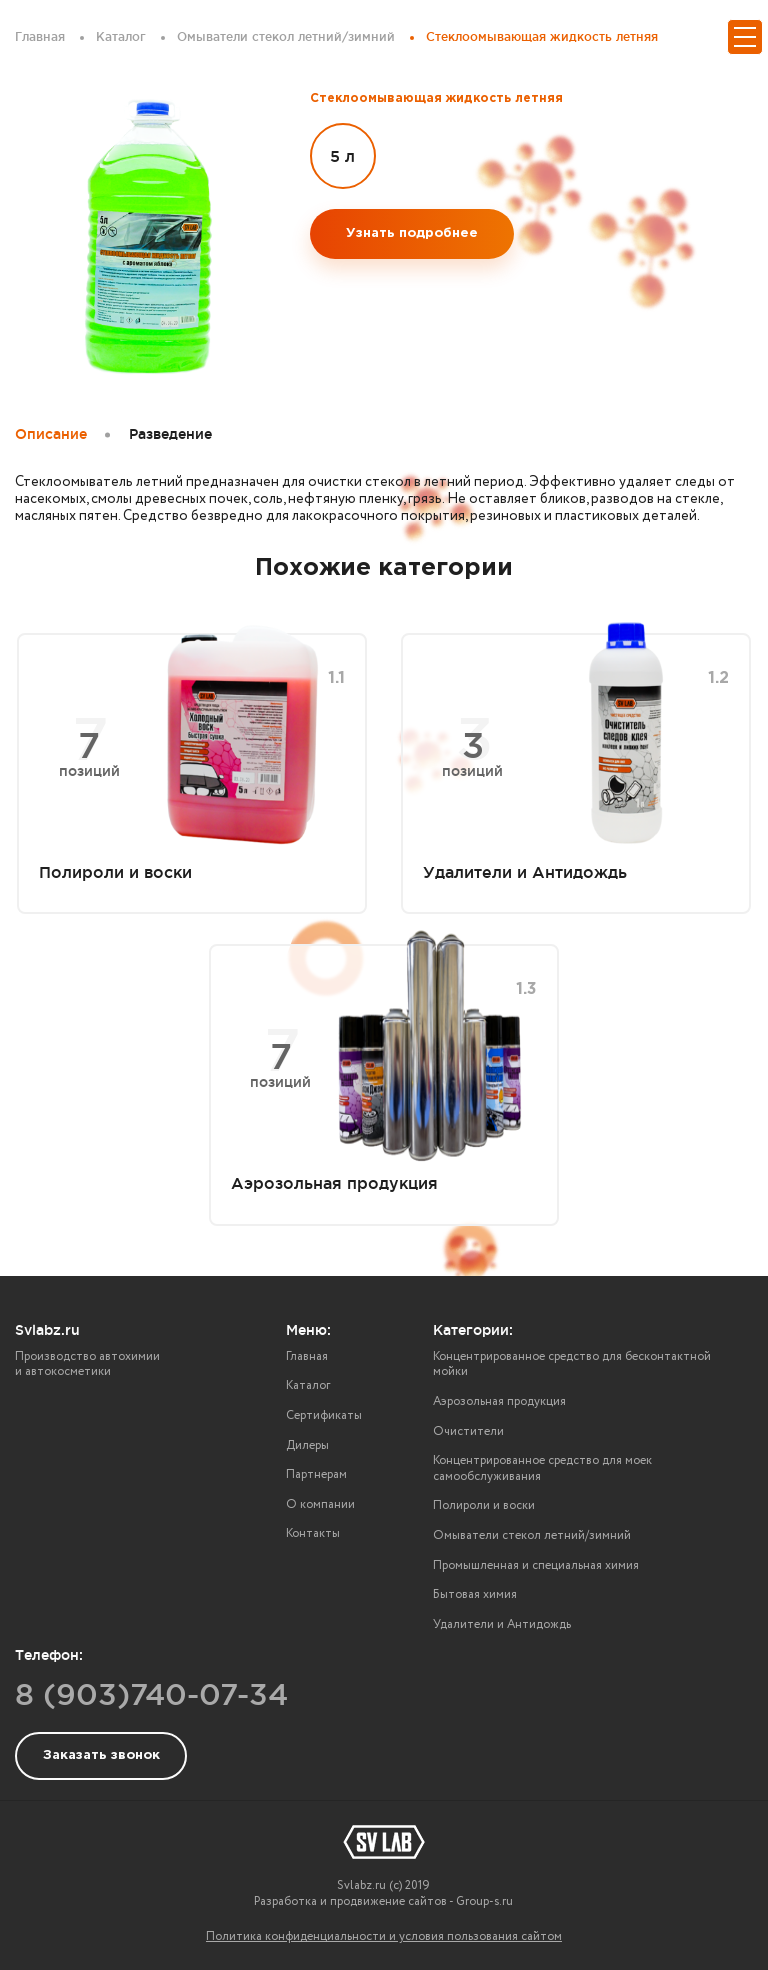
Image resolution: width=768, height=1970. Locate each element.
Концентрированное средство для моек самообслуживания (542, 1468)
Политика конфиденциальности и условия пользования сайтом (384, 1936)
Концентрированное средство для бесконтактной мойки (572, 1364)
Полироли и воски (484, 1505)
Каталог (308, 1385)
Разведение (170, 434)
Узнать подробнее (412, 233)
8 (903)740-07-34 (151, 1694)
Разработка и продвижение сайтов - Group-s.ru (383, 1901)
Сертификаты (324, 1415)
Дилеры (307, 1445)
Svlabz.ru (47, 1330)
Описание (51, 434)
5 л (342, 156)
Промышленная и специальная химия (536, 1565)
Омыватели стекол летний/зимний (532, 1535)
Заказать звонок (101, 1755)
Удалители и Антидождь (502, 1624)
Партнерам (316, 1474)
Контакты (313, 1533)
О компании (320, 1504)
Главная (307, 1356)
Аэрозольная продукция (499, 1401)
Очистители (468, 1431)
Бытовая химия (475, 1594)
